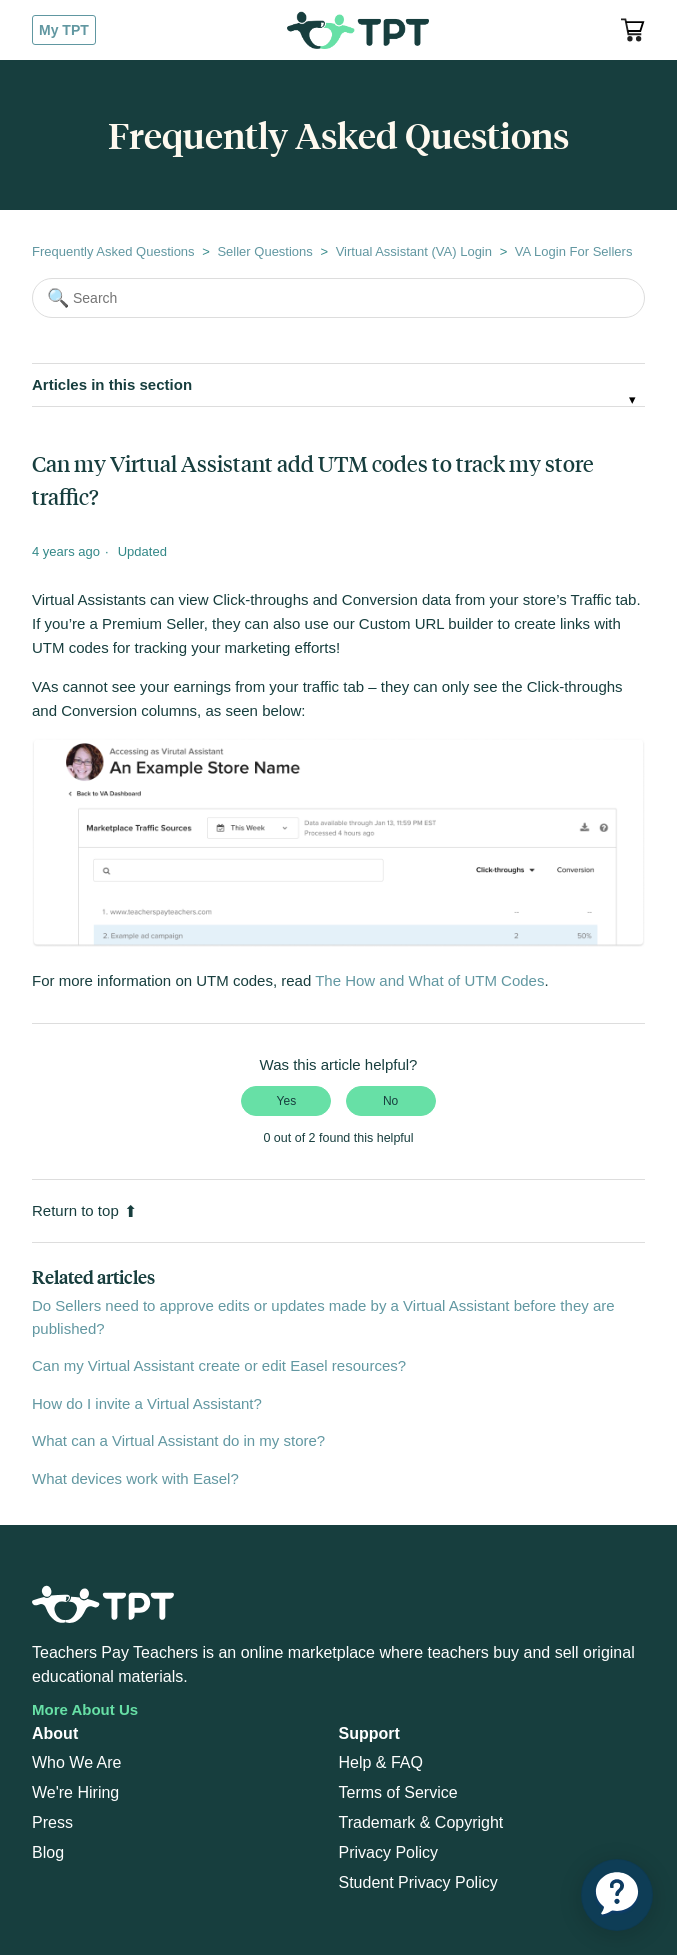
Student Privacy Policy (418, 1882)
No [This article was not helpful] (390, 1101)
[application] (617, 1895)
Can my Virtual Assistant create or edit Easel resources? (219, 1365)
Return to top (84, 1210)
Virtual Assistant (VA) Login (414, 251)
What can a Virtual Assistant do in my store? (178, 1440)
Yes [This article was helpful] (287, 1101)
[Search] (338, 298)
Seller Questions (264, 251)
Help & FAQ (381, 1762)
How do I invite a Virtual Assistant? (147, 1403)
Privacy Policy (389, 1852)
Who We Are (77, 1762)
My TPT (64, 30)
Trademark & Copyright (421, 1822)
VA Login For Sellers (574, 251)
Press (52, 1822)
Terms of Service (398, 1792)
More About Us (85, 1709)
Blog (48, 1852)
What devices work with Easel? (135, 1478)
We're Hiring (75, 1792)
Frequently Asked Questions (113, 251)
